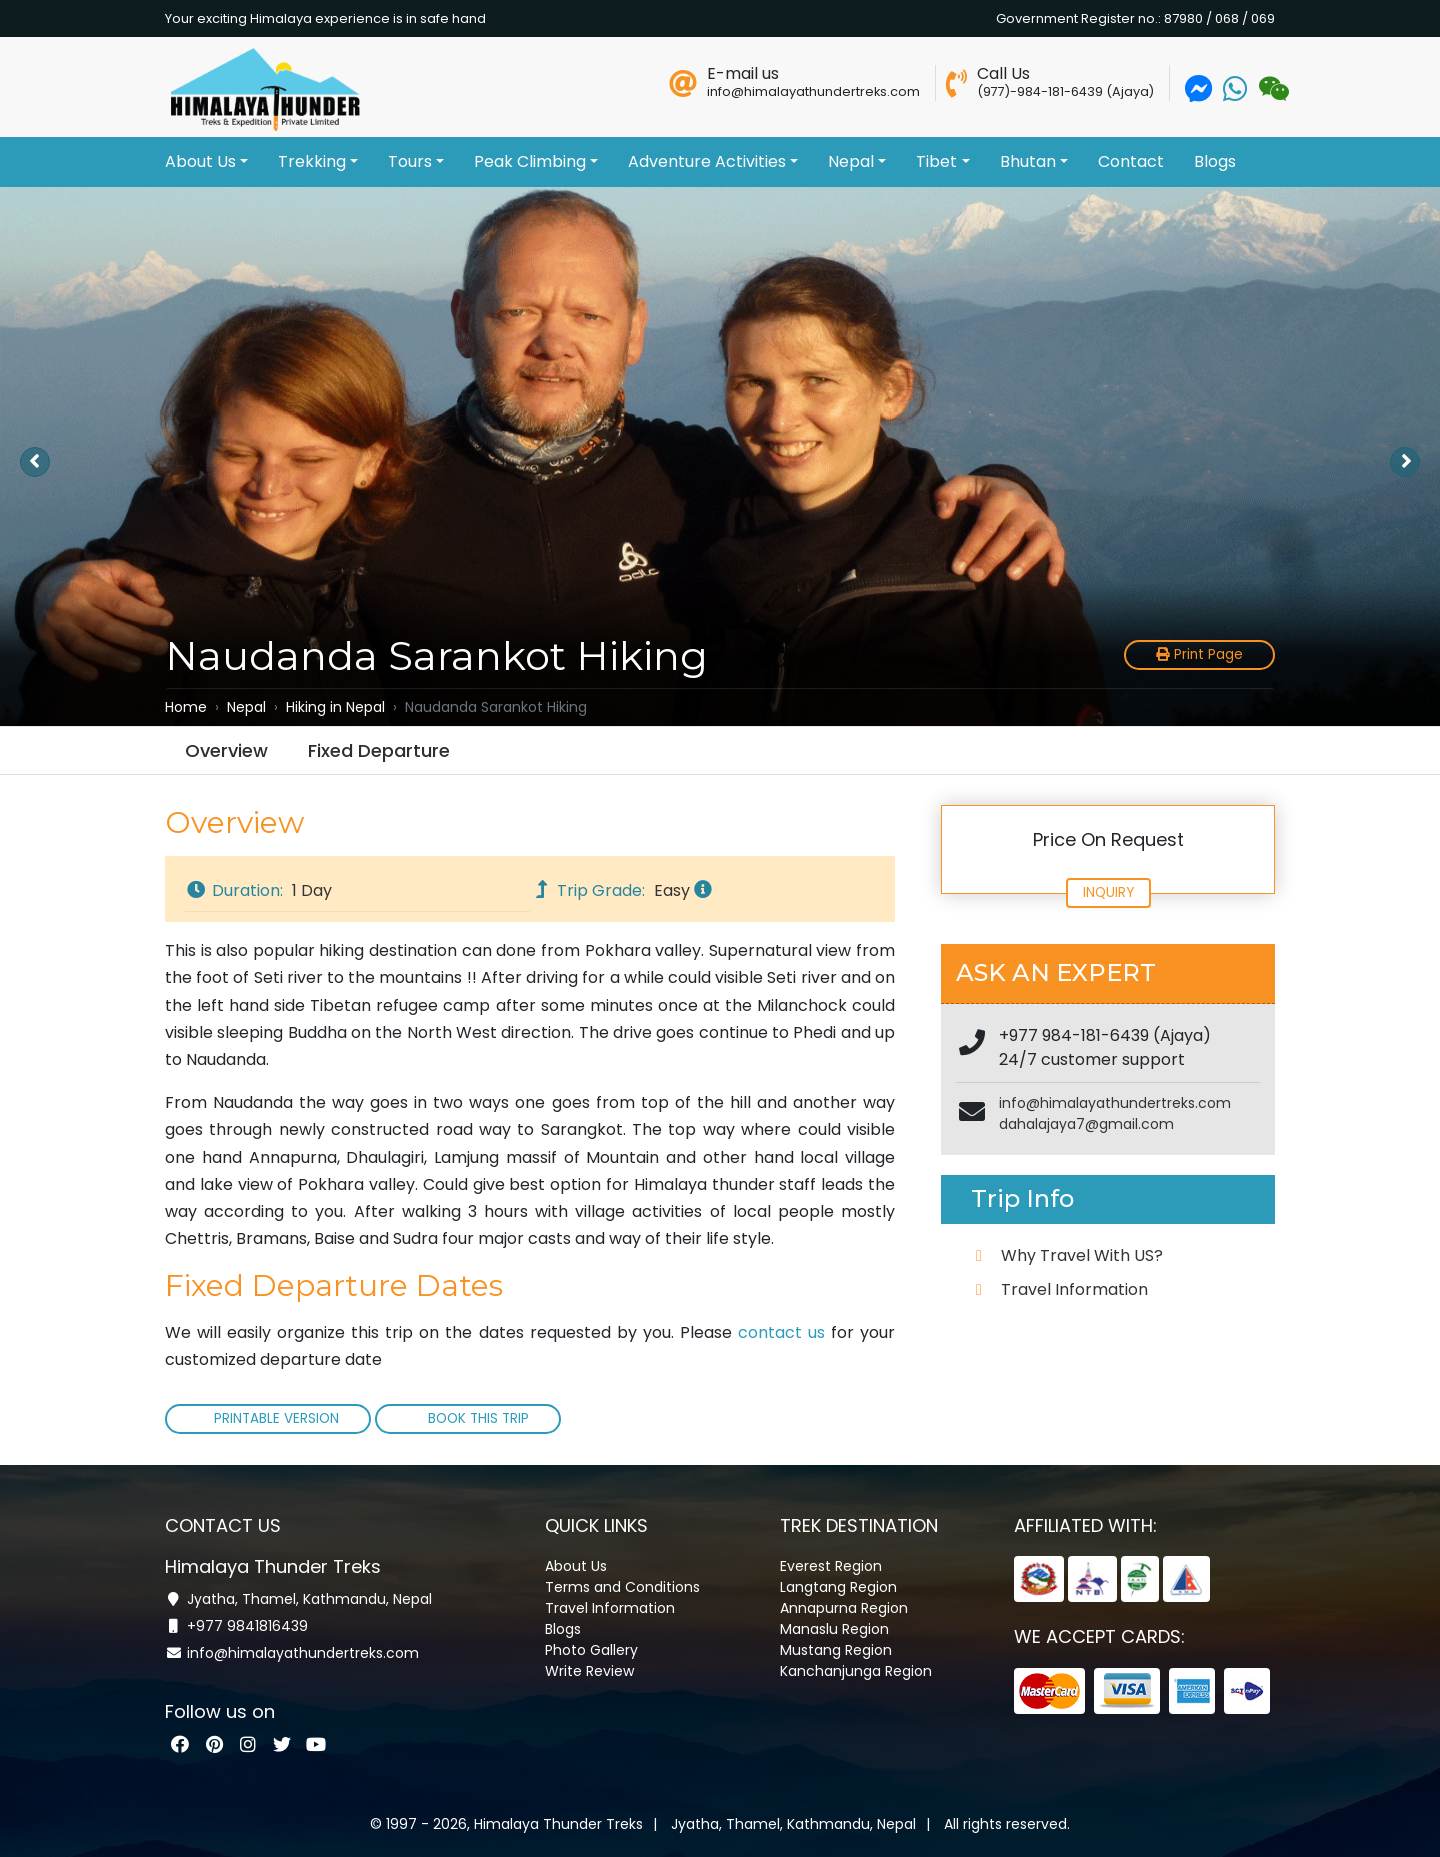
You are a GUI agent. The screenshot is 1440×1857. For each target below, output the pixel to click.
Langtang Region (838, 1586)
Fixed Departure (379, 750)
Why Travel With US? (1082, 1255)
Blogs (1215, 161)
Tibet (942, 161)
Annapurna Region (844, 1607)
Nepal (857, 161)
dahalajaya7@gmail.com (1086, 1124)
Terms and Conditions (622, 1586)
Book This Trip (476, 1418)
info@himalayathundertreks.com (1115, 1103)
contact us (781, 1332)
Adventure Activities (713, 161)
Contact (1131, 161)
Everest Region (831, 1565)
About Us (206, 161)
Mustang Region (836, 1649)
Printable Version (276, 1418)
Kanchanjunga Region (856, 1670)
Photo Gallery (591, 1649)
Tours (416, 161)
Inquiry (1108, 892)
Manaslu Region (834, 1628)
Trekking (318, 161)
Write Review (589, 1670)
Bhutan (1034, 161)
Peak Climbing (536, 161)
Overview (226, 750)
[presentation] (35, 462)
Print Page (1199, 654)
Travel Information (1074, 1289)
